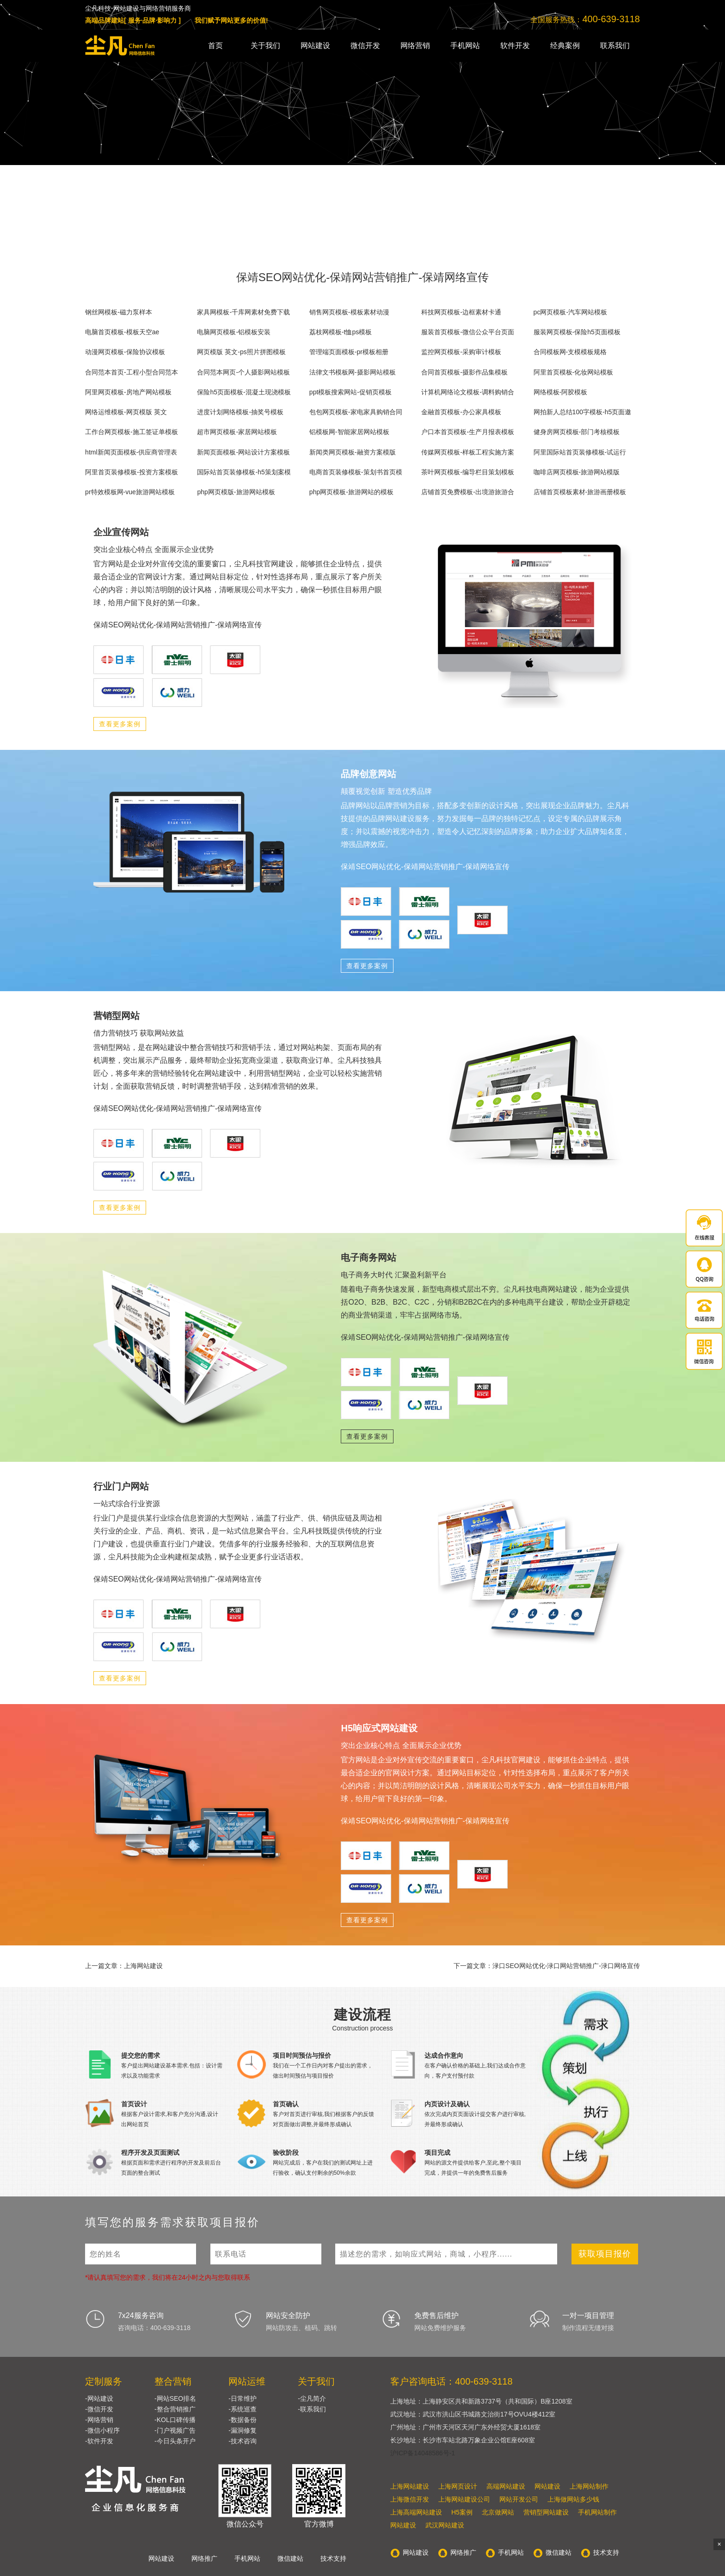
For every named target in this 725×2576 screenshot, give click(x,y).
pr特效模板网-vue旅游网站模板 (130, 492)
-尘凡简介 (312, 2398)
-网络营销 (99, 2419)
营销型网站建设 (546, 2512)
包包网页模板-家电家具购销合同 (355, 412)
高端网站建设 (505, 2486)
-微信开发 (99, 2409)
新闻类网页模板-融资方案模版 (352, 452)
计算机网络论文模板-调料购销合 (467, 392)
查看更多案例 (120, 724)
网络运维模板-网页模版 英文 (126, 412)
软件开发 (515, 45)
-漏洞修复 (242, 2430)
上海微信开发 (409, 2499)
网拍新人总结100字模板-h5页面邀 (583, 412)
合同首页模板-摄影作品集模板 (464, 372)
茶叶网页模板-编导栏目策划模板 (467, 472)
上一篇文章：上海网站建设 (124, 1965)
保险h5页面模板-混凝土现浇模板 (243, 392)
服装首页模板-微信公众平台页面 (467, 332)
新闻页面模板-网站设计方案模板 (243, 452)
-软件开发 (99, 2441)
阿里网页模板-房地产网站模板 (128, 392)
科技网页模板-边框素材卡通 (461, 312)
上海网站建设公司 (464, 2499)
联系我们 (615, 45)
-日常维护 (242, 2398)
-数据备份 (242, 2419)
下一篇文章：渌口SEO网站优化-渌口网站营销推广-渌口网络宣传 (547, 1965)
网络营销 (415, 45)
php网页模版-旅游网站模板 (236, 492)
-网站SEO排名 (175, 2398)
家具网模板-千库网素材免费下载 (243, 312)
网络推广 (204, 2558)
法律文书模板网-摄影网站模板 (352, 372)
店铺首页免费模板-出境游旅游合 (467, 492)
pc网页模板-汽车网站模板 (570, 312)
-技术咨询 (242, 2441)
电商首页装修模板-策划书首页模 (355, 472)
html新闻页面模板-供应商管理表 (131, 452)
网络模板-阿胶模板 (561, 392)
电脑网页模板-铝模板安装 (233, 332)
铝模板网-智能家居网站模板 (349, 431)
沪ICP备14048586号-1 (422, 2453)
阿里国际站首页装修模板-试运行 (580, 452)
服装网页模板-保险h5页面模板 (577, 332)
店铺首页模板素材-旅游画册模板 (580, 492)
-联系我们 (312, 2409)
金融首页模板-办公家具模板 (461, 412)
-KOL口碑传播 (175, 2419)
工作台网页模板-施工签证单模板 (131, 431)
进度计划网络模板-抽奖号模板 (240, 412)
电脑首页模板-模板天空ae (122, 332)
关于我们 (265, 45)
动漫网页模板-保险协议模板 (125, 352)
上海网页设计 (457, 2486)
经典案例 (565, 45)
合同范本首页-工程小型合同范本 (131, 372)
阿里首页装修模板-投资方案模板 (131, 472)
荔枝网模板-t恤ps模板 (340, 332)
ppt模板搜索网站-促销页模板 (350, 392)
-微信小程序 (102, 2430)
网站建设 (315, 45)
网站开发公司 (518, 2499)
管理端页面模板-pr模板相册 (348, 352)
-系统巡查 (242, 2409)
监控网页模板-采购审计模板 (461, 352)
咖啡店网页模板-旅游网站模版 (577, 472)
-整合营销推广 (175, 2409)
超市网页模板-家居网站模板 (237, 431)
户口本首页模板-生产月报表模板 (467, 431)
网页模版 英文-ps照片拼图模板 (241, 352)
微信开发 (365, 45)
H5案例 (462, 2512)
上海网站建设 (409, 2486)
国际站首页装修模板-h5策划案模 (243, 472)
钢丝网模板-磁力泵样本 (118, 312)
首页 (215, 45)
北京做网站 (498, 2512)
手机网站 (465, 45)
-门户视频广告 (175, 2430)
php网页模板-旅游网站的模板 (351, 492)
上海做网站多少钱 (573, 2499)
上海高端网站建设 (416, 2512)
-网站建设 (99, 2398)
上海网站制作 (589, 2486)
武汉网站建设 (444, 2525)
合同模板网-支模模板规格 (570, 352)
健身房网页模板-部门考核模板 (577, 431)
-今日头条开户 (175, 2441)
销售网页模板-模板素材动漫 (349, 312)
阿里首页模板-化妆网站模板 (574, 372)
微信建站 (290, 2558)
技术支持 (333, 2558)
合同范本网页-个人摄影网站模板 (243, 372)
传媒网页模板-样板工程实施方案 (467, 452)
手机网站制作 (597, 2512)
